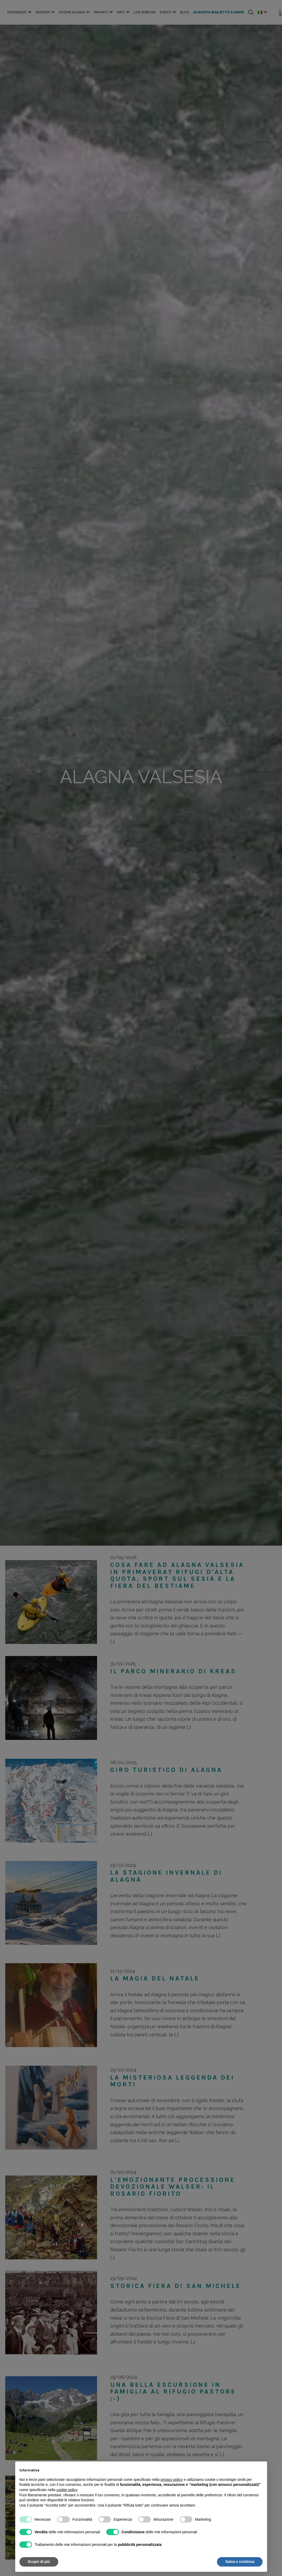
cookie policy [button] (66, 2490)
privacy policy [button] (172, 2479)
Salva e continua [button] (239, 2561)
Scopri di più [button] (39, 2561)
